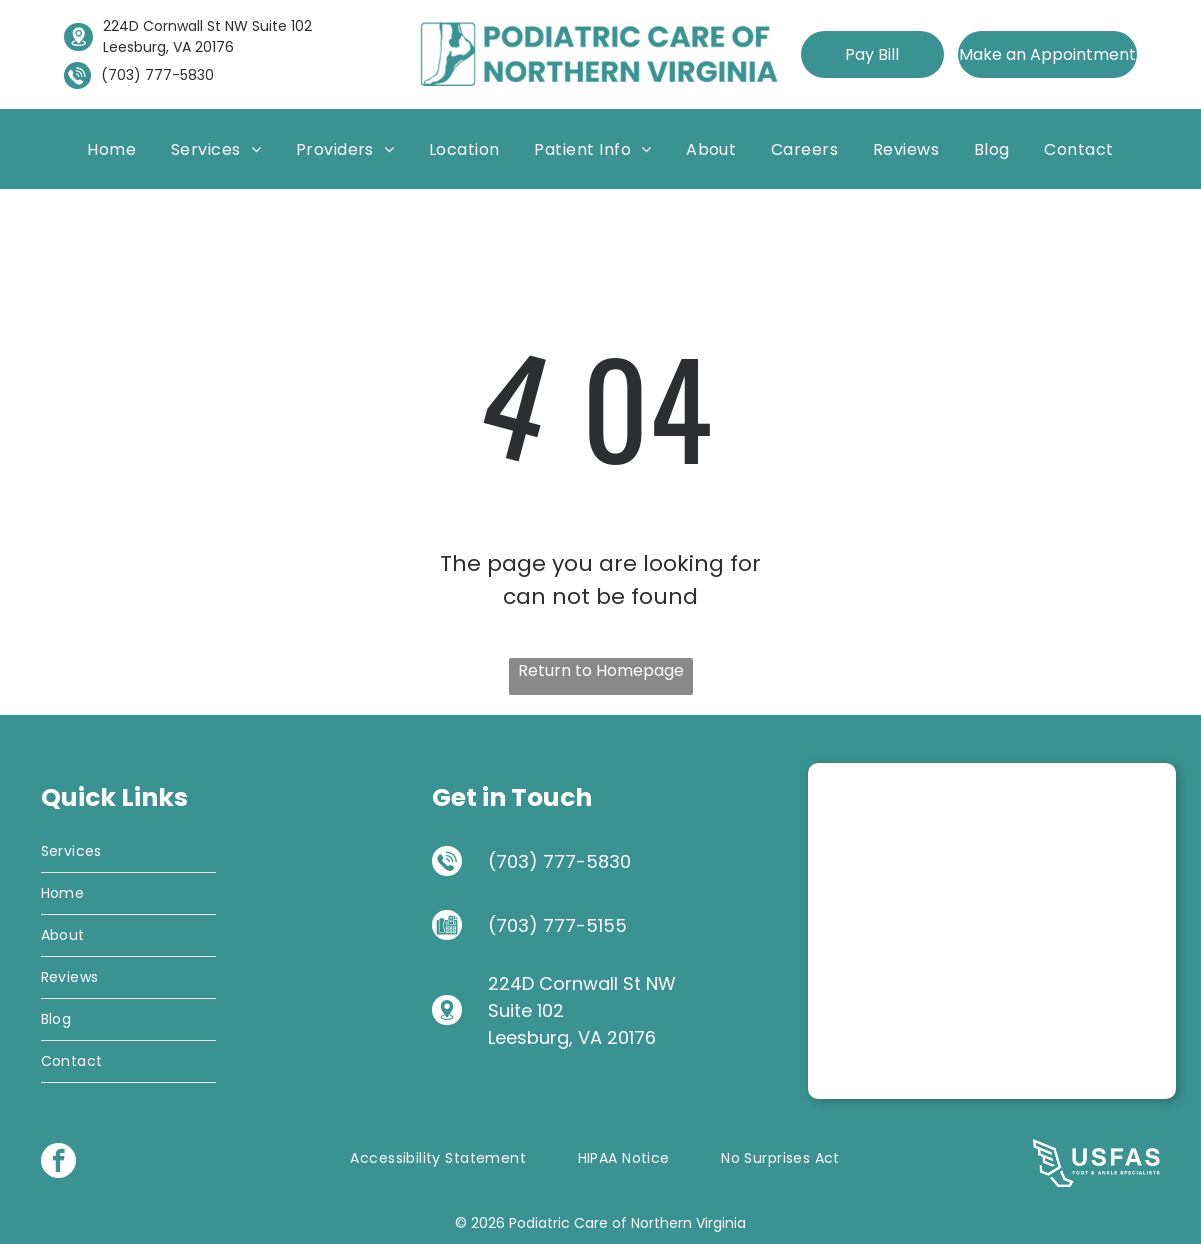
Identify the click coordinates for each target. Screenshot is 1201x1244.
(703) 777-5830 (157, 75)
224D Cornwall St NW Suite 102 (207, 26)
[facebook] (58, 1163)
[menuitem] (111, 148)
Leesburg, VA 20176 (168, 47)
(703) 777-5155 (557, 925)
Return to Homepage (601, 670)
